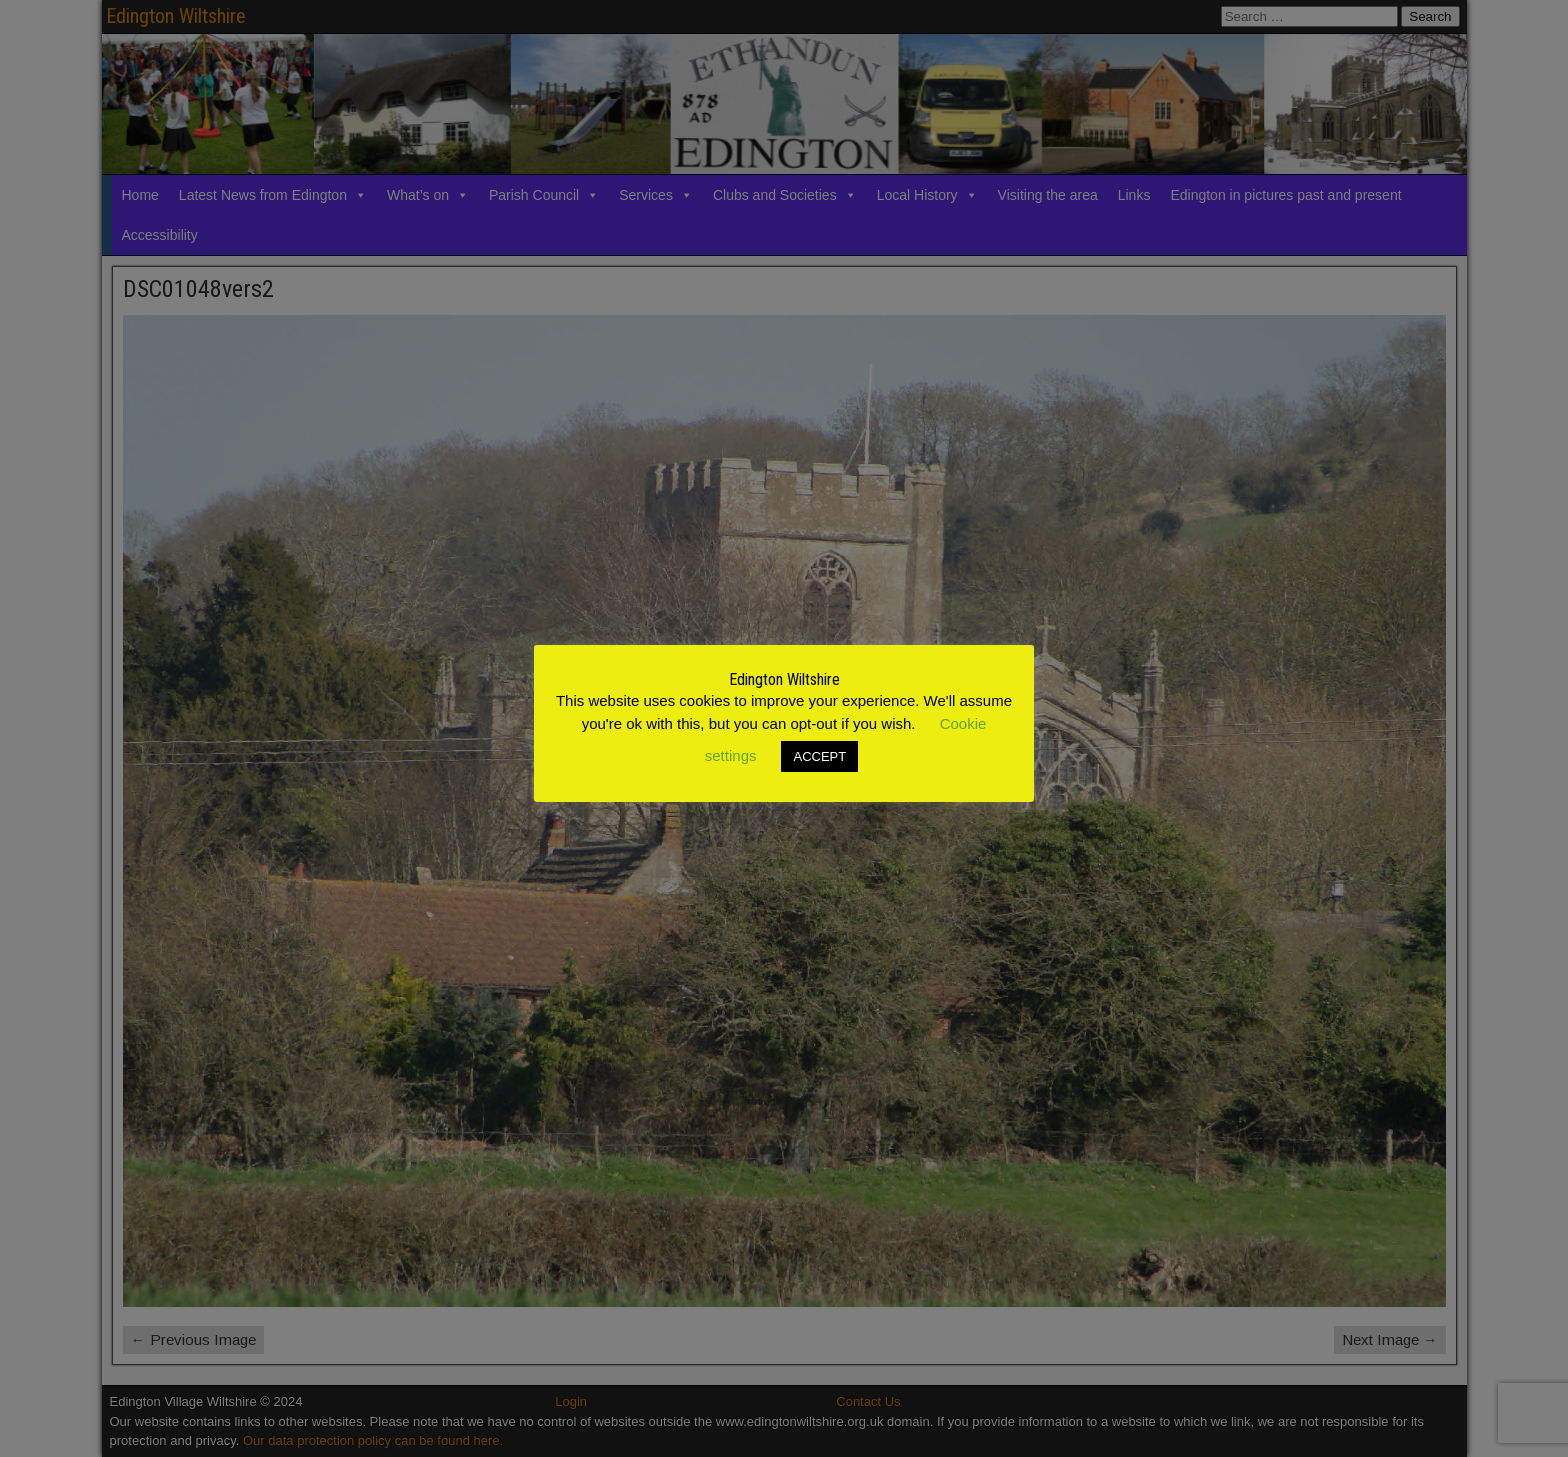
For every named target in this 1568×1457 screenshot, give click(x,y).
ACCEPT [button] (819, 756)
